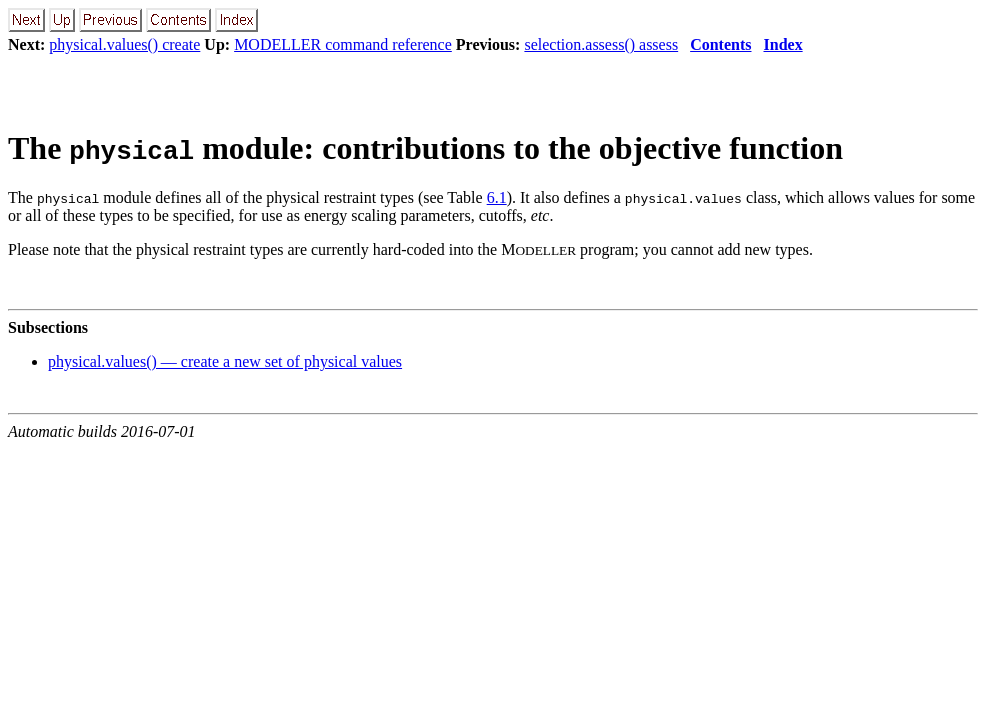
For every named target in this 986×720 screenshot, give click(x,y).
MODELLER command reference (343, 44)
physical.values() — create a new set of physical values (225, 361)
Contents (720, 44)
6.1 (497, 197)
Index (783, 44)
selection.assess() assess (601, 44)
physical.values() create (124, 44)
